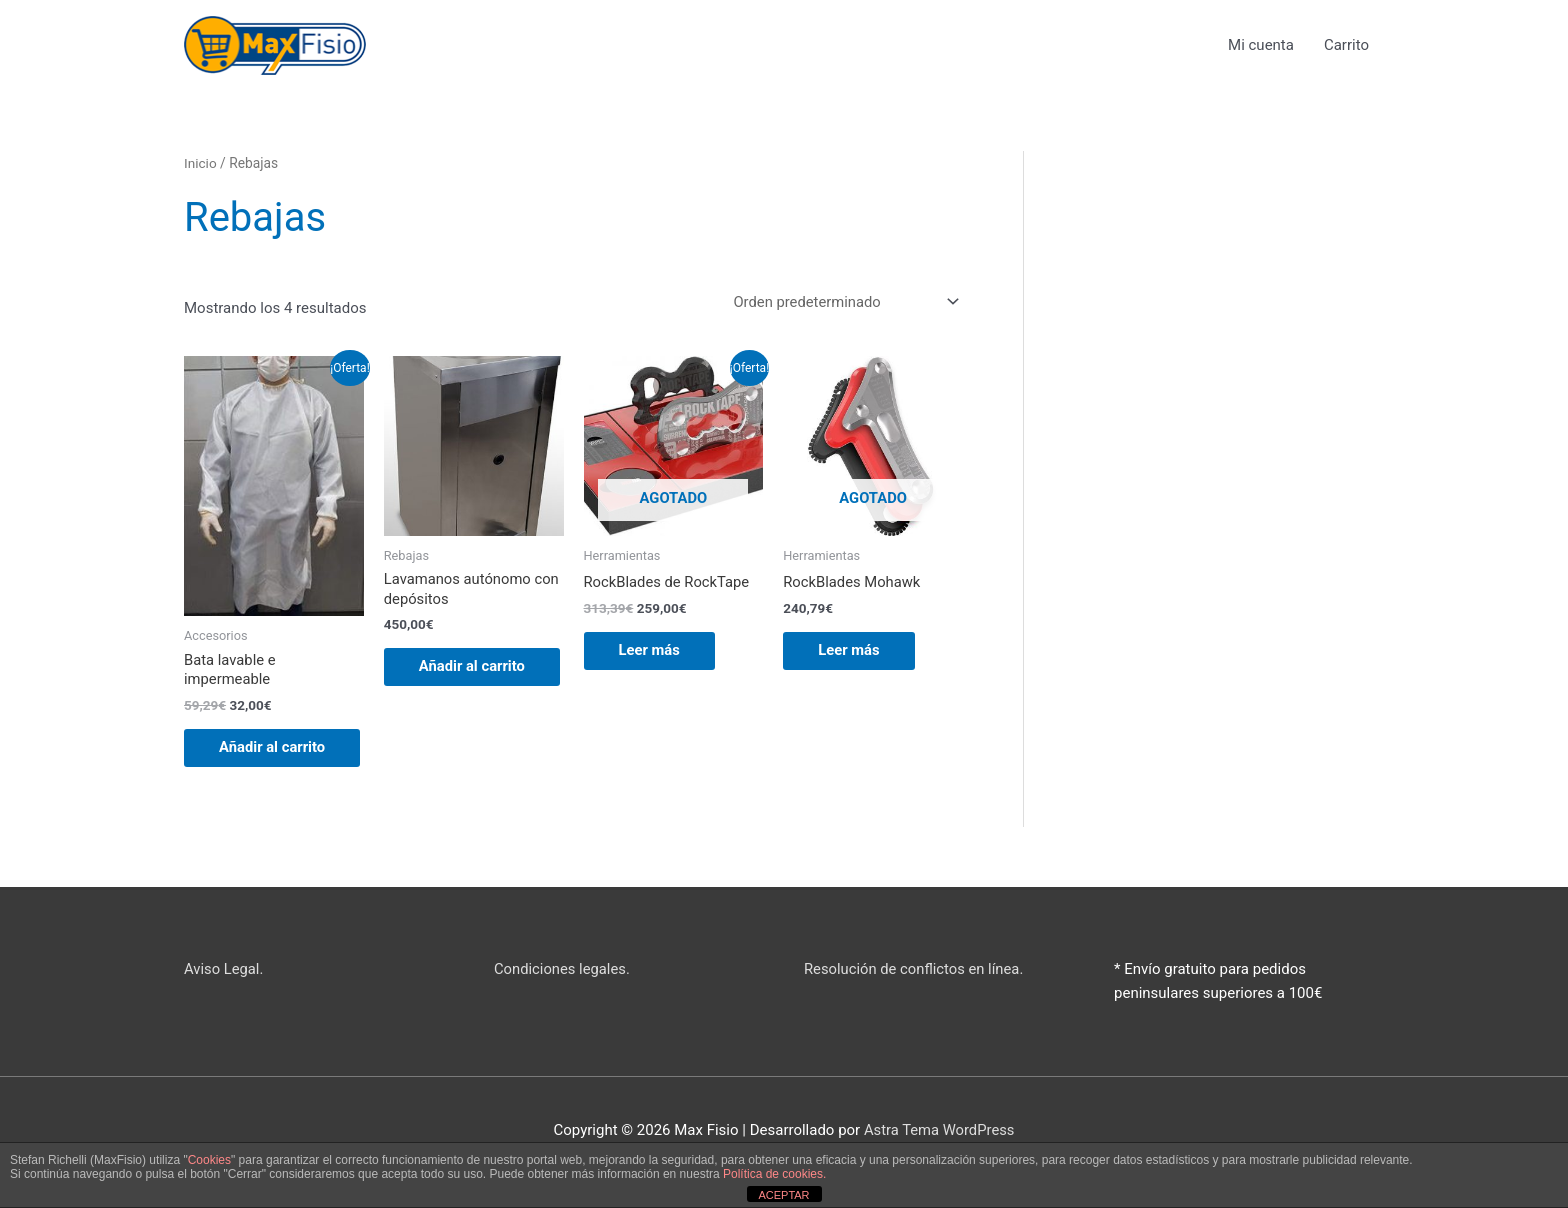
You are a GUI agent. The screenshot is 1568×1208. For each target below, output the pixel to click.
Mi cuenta (1261, 45)
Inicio (200, 164)
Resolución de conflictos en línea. (915, 991)
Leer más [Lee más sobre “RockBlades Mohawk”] (854, 652)
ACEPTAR (783, 1195)
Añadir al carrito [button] (254, 759)
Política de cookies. (774, 1174)
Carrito (1346, 45)
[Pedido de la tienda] (840, 302)
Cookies (209, 1160)
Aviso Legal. (224, 991)
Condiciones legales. (563, 991)
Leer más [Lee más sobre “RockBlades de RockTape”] (655, 652)
